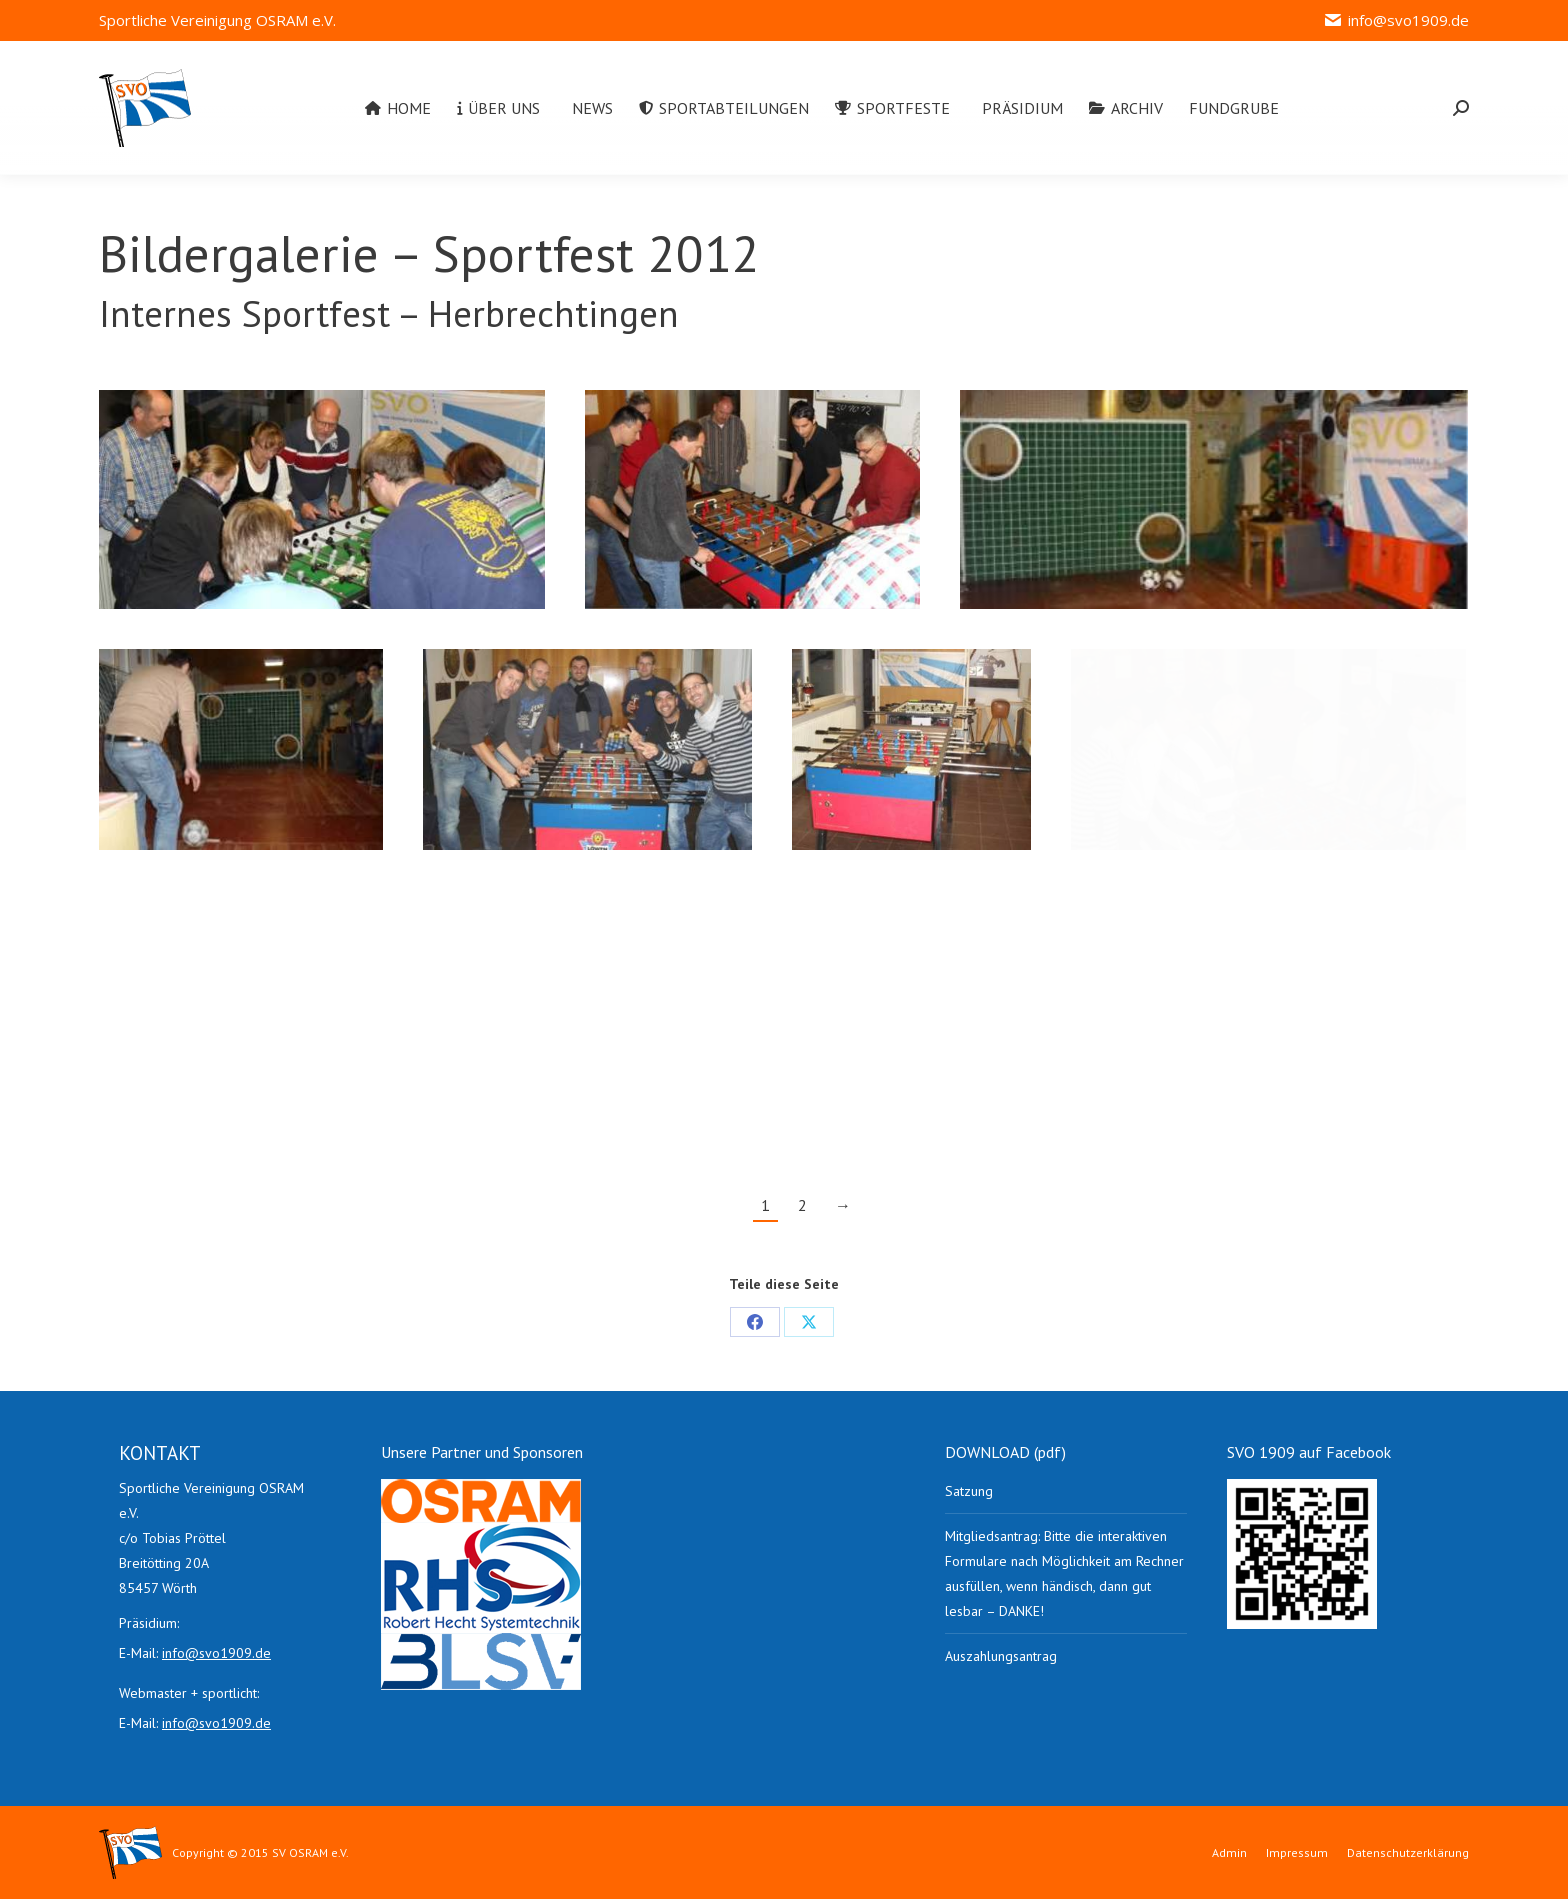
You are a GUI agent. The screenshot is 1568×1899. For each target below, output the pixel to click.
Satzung (969, 1491)
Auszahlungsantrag (1001, 1656)
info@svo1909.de (1396, 20)
